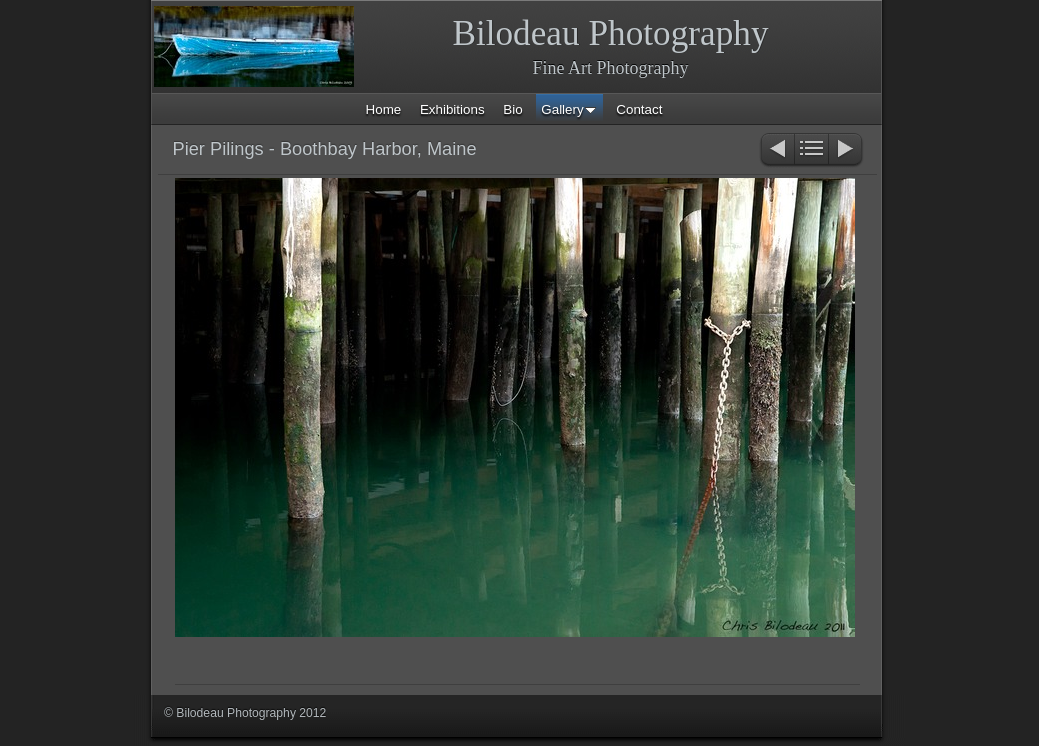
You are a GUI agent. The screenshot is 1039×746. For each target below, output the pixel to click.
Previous (776, 150)
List (811, 150)
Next (846, 150)
